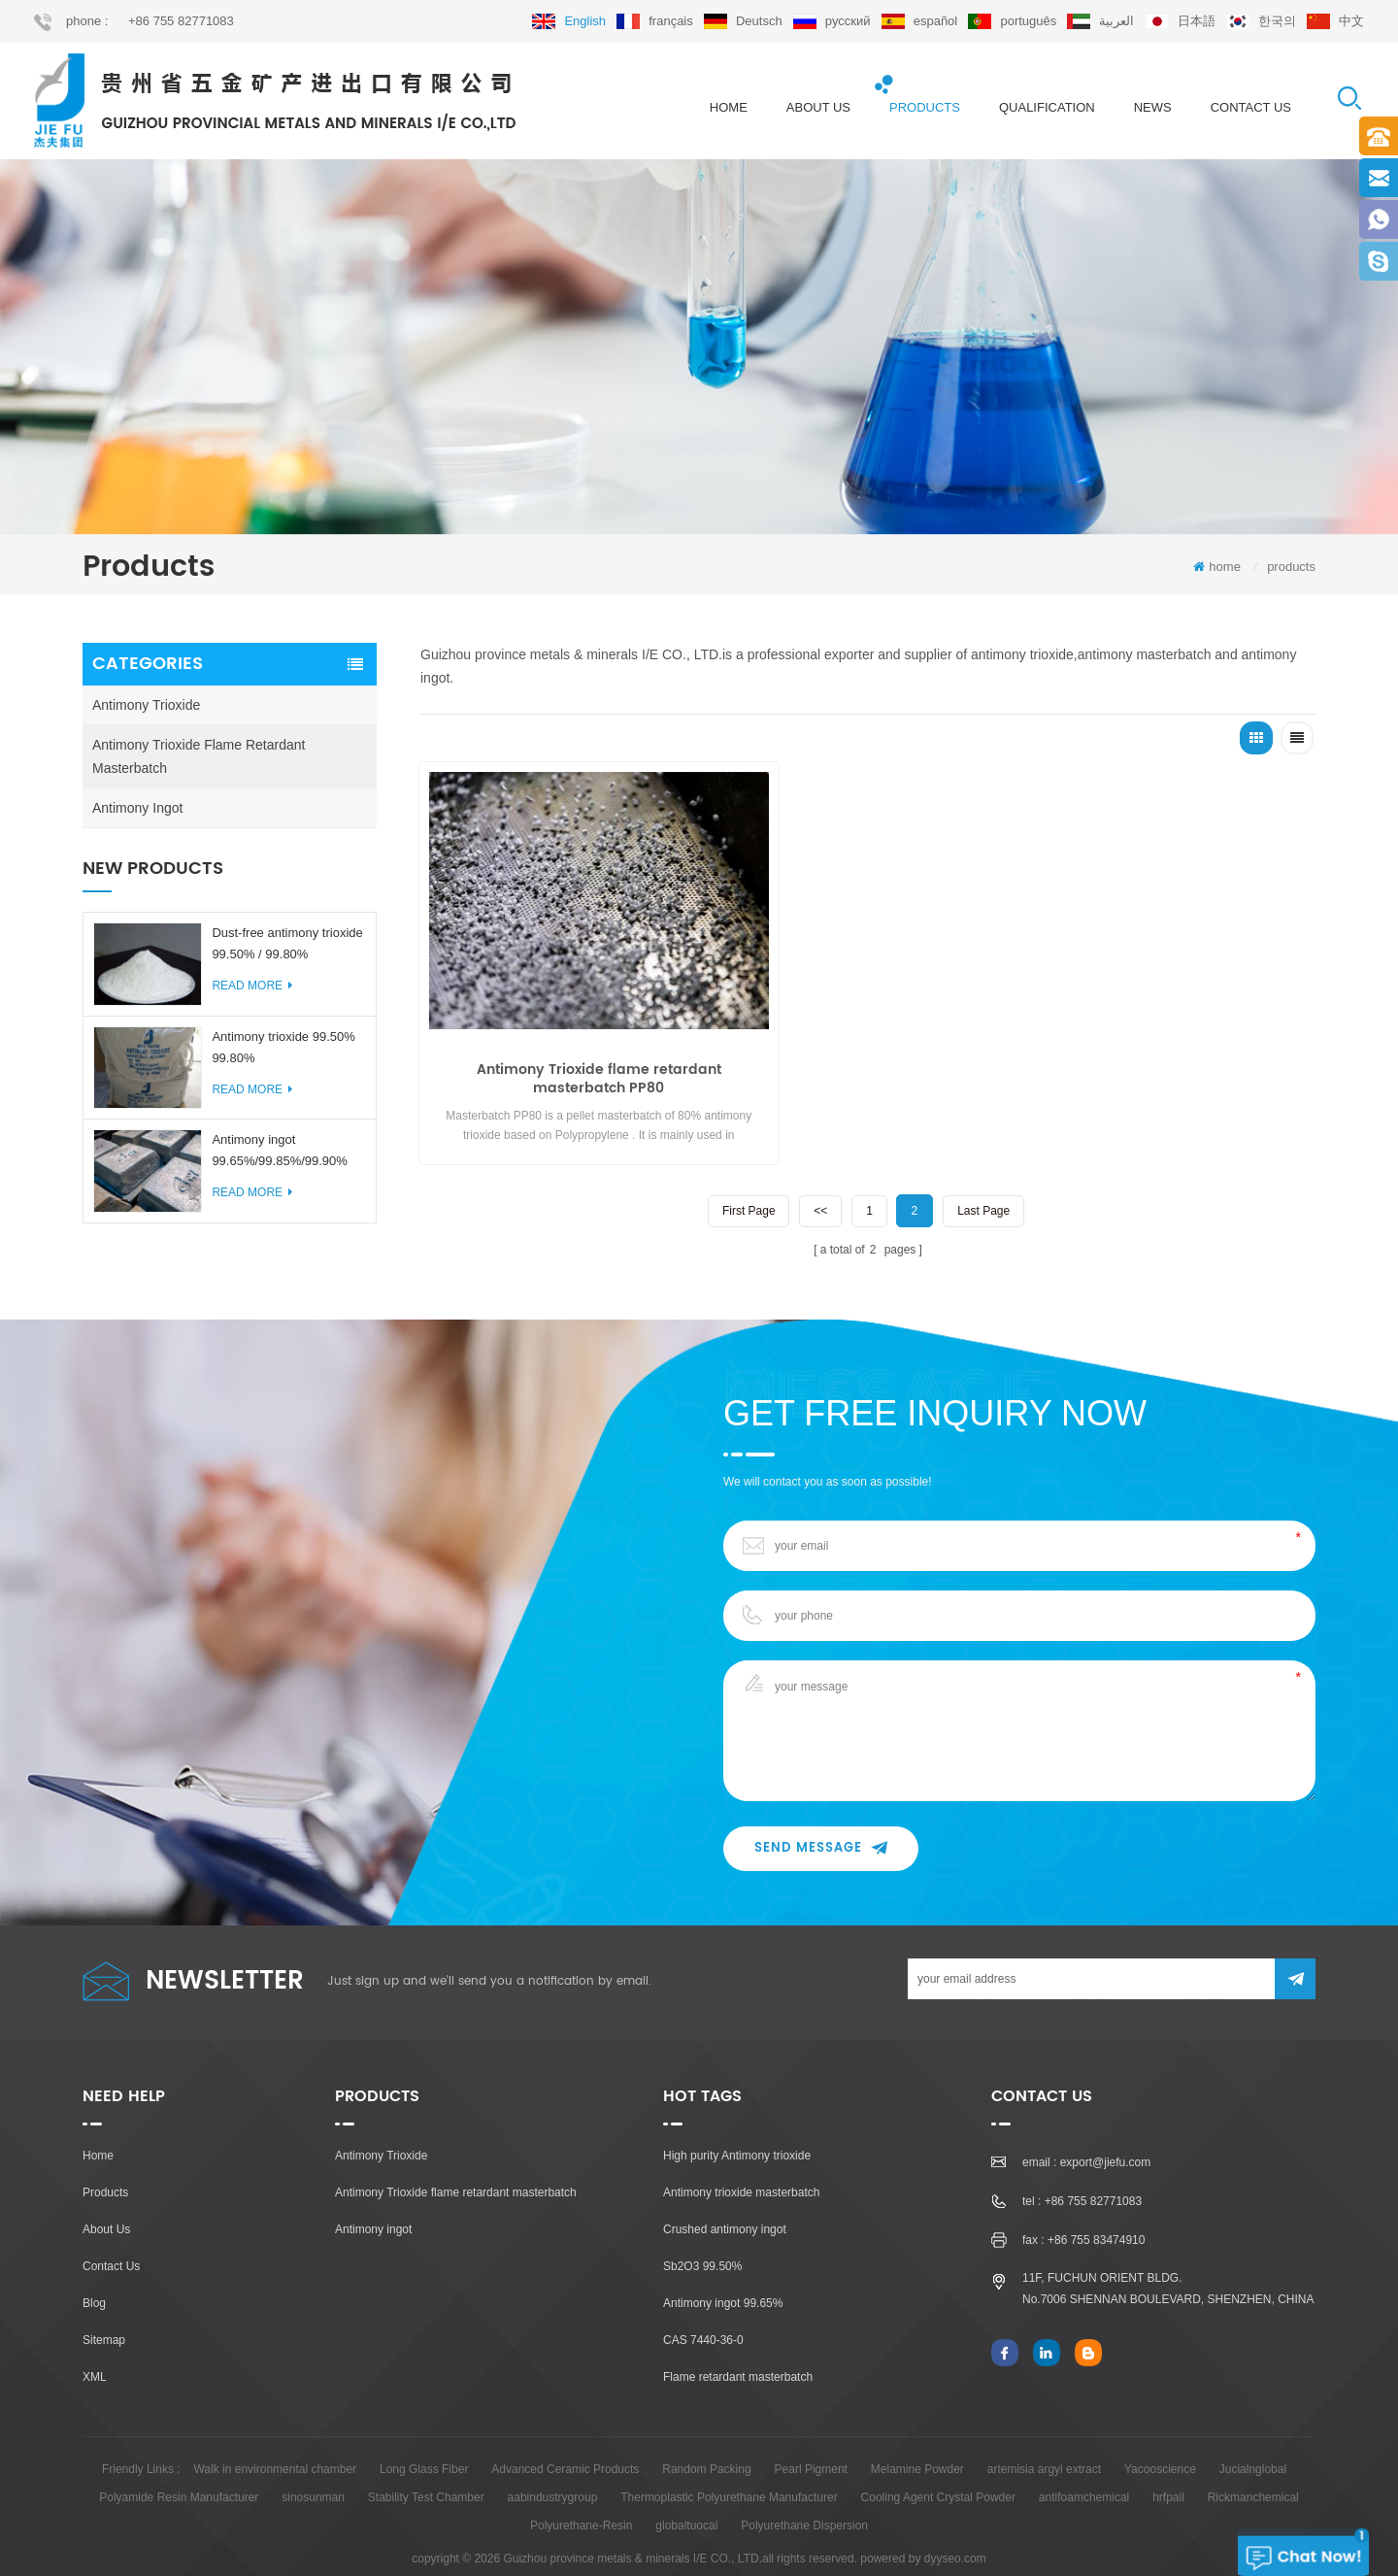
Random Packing (706, 2437)
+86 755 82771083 (181, 21)
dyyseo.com (955, 2526)
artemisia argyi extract (1044, 2437)
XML (95, 2345)
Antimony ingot (137, 813)
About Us (106, 2197)
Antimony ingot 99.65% (722, 2271)
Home (98, 2123)
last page (984, 1155)
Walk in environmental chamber (274, 2437)
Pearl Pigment (811, 2437)
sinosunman (313, 2465)
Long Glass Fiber (424, 2437)
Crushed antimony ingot (724, 2197)
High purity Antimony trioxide (737, 2123)
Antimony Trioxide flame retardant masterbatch (198, 762)
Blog (94, 2271)
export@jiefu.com (1105, 2130)
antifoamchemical (1084, 2465)
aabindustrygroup (553, 2465)
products (924, 107)
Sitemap (104, 2308)
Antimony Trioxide (146, 711)
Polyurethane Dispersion (804, 2493)
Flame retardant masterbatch (738, 2345)
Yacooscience (1160, 2437)
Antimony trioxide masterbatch (741, 2160)
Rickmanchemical (1253, 2465)
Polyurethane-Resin (581, 2493)
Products (105, 2160)
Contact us (1251, 107)
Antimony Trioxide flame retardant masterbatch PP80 (563, 1026)
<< (819, 1155)
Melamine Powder (917, 2437)
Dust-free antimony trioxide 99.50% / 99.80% (287, 949)
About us (818, 107)
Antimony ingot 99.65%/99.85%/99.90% (280, 1156)
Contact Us (111, 2234)
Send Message (820, 1816)
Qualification (1047, 107)
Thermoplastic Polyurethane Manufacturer (728, 2465)
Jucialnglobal (1252, 2437)
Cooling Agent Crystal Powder (938, 2465)
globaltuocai (686, 2493)
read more (252, 991)
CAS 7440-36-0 (703, 2308)
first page (747, 1155)
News (1153, 107)
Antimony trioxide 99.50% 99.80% (283, 1052)
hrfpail (1168, 2465)
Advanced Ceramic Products (565, 2437)
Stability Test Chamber (426, 2465)
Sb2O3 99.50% (702, 2234)
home (729, 107)
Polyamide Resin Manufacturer (178, 2465)
